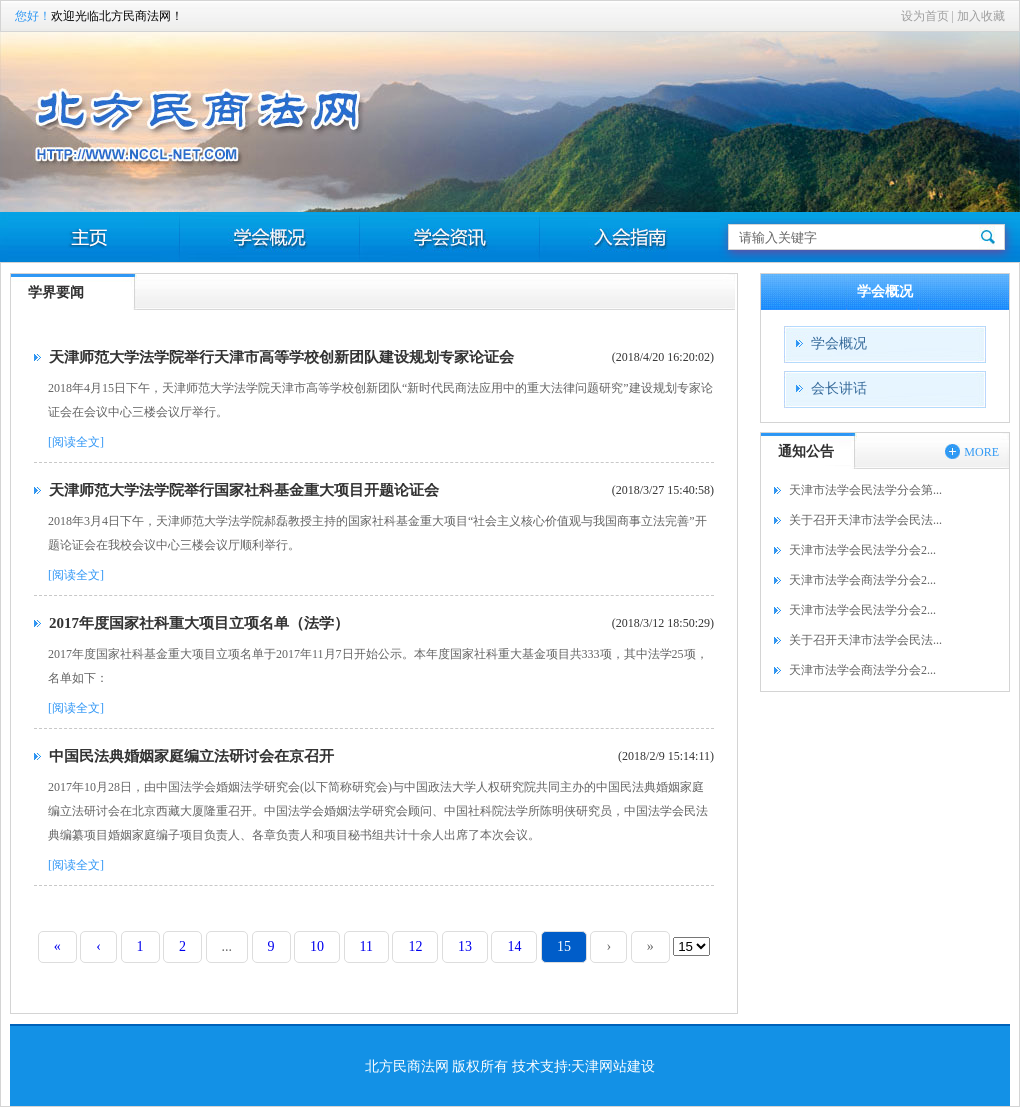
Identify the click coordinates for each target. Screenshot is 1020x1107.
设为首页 (925, 16)
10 (317, 946)
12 (415, 946)
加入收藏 (981, 16)
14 (514, 946)
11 (366, 946)
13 (465, 946)
